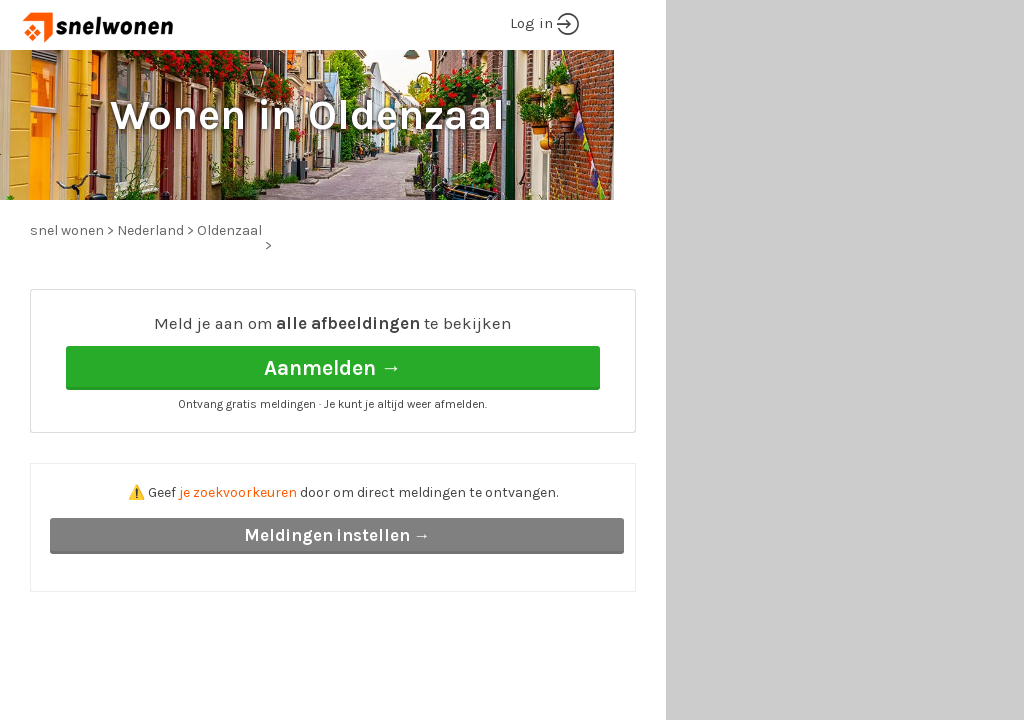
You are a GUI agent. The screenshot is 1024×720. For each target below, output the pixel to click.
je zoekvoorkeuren (238, 492)
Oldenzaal (229, 230)
